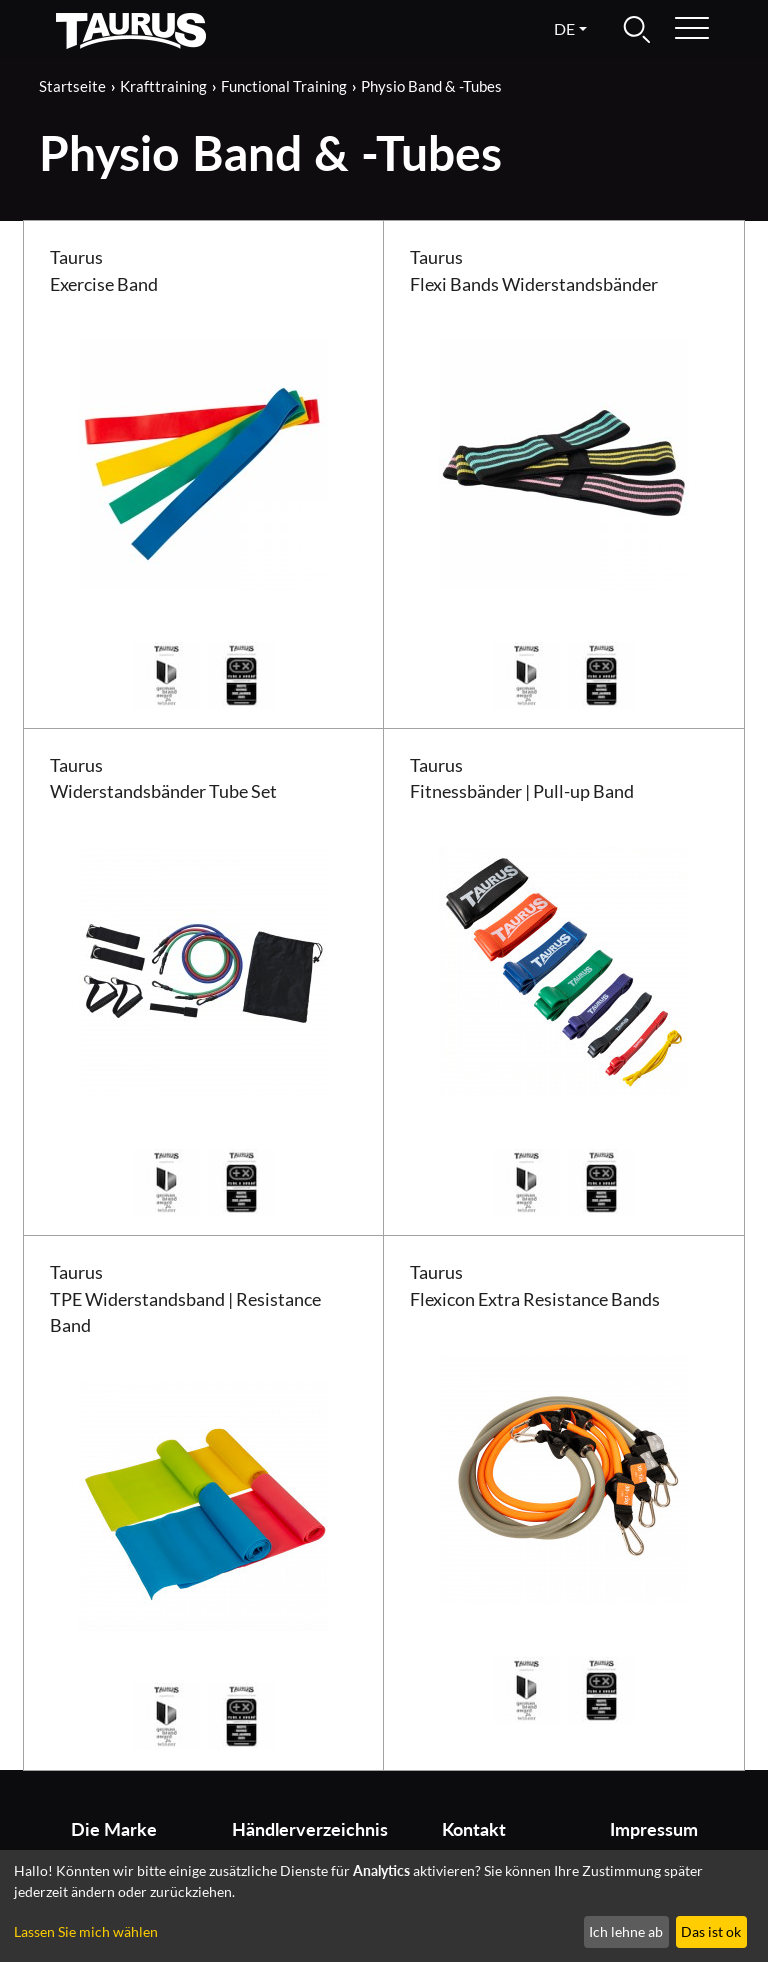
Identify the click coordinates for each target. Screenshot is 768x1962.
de (564, 28)
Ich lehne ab (626, 1931)
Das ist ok (711, 1931)
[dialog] (384, 1906)
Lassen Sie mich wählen (86, 1931)
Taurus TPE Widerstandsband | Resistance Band (185, 1299)
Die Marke (114, 1829)
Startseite (72, 86)
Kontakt (474, 1829)
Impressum (654, 1829)
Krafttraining (163, 86)
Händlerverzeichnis (300, 1829)
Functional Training (284, 86)
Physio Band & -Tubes (431, 86)
